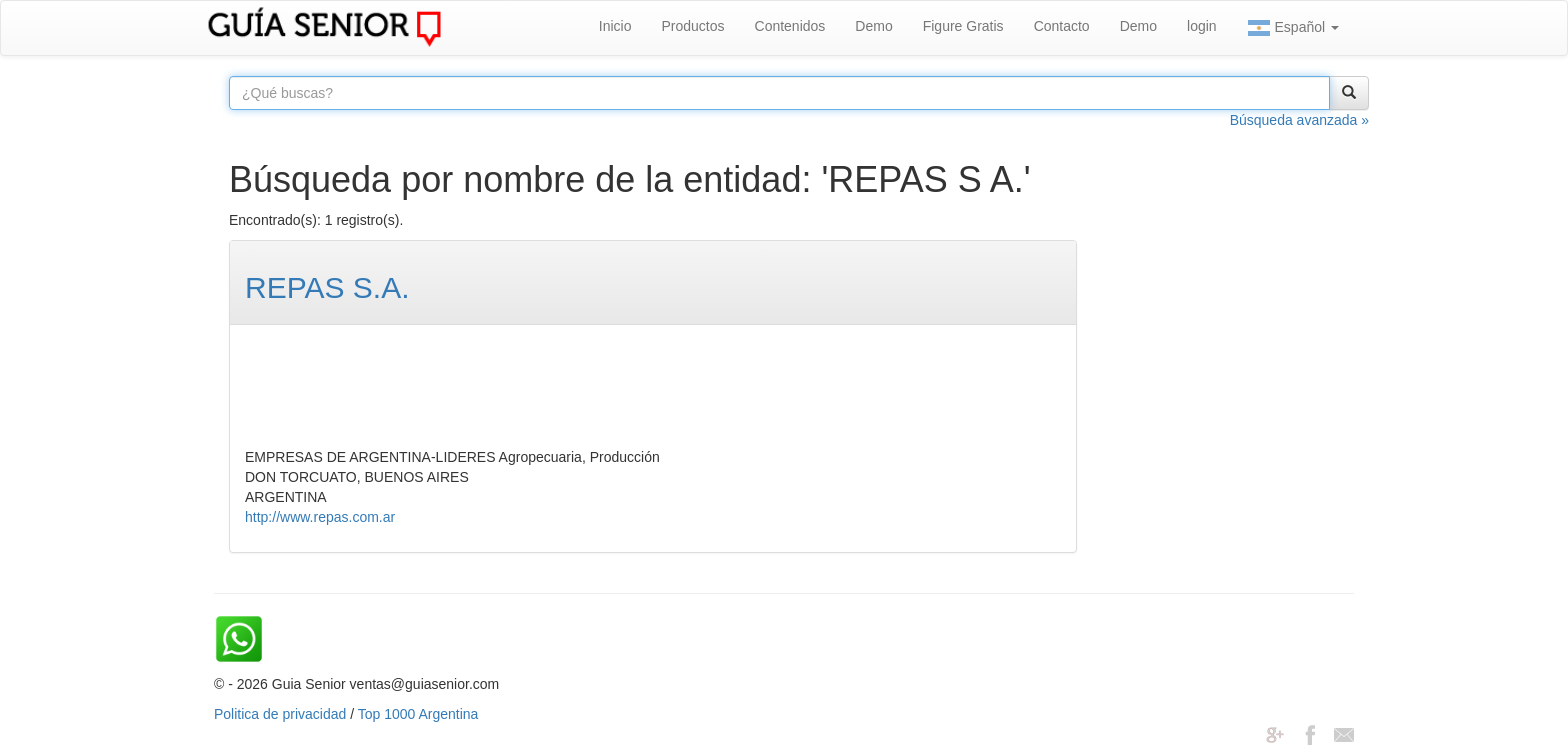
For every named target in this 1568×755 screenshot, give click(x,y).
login (1202, 26)
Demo (873, 26)
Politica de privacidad (280, 714)
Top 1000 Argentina (418, 714)
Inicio (615, 26)
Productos (692, 26)
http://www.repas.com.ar (320, 517)
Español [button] (1293, 28)
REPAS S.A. (327, 287)
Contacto (1062, 26)
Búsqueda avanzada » (1299, 120)
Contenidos (790, 26)
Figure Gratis (963, 26)
